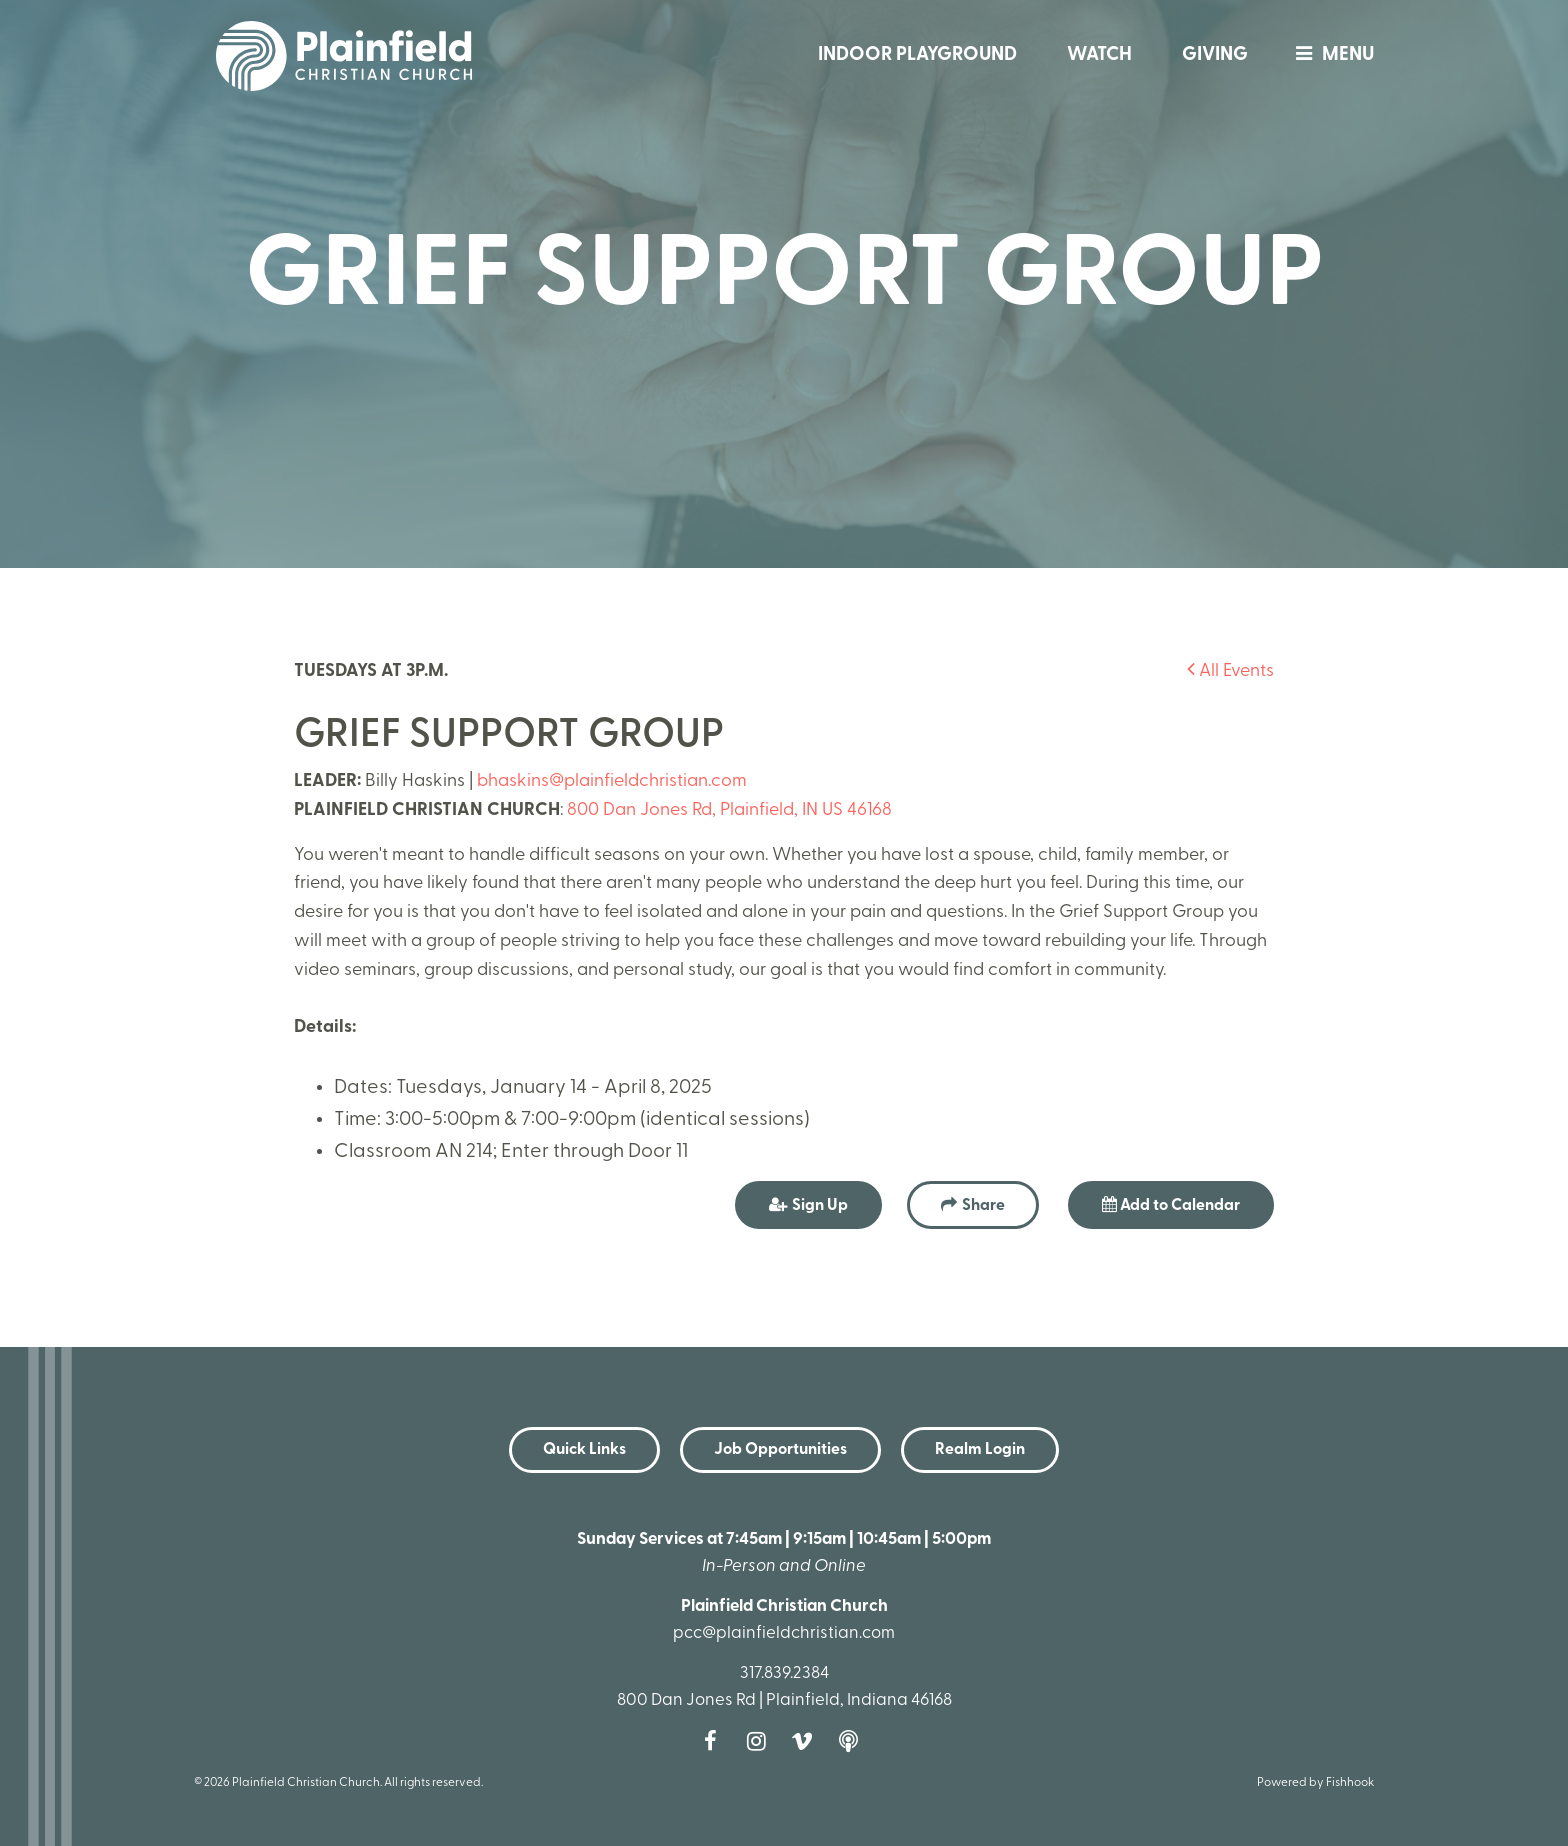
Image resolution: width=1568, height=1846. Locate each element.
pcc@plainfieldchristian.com (784, 1633)
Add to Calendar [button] (1171, 1205)
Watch (1099, 55)
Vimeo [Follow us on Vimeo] (807, 1741)
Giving (1215, 55)
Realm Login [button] (980, 1450)
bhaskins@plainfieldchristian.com (612, 781)
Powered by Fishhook (1315, 1783)
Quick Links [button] (584, 1450)
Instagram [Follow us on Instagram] (761, 1741)
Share (983, 1206)
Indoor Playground (917, 55)
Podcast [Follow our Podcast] (853, 1741)
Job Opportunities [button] (780, 1450)
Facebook (715, 1741)
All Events (1230, 671)
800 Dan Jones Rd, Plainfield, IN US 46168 (729, 810)
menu (1330, 55)
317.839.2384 (784, 1673)
